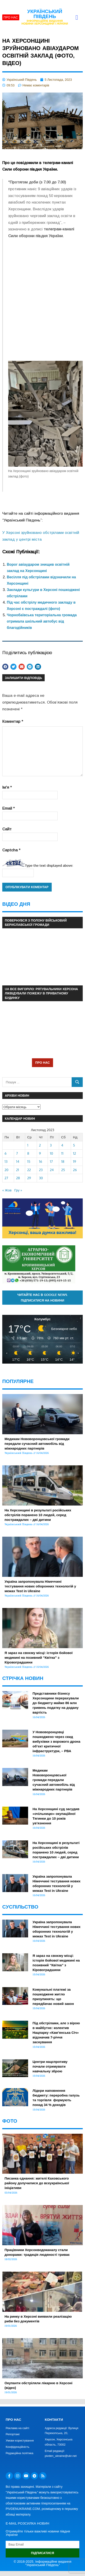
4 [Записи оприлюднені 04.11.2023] (62, 1145)
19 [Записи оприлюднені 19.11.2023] (74, 1161)
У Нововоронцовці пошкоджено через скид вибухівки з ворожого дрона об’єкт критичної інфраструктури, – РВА (56, 1741)
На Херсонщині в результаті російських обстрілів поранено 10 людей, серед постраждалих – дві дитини (38, 1515)
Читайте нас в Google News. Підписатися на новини (42, 1297)
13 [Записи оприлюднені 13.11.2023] (6, 1161)
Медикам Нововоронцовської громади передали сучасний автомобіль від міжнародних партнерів (37, 1443)
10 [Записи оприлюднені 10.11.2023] (51, 1153)
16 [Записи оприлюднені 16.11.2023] (40, 1161)
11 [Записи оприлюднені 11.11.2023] (62, 1153)
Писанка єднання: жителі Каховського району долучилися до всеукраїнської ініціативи (37, 2183)
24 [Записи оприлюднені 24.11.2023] (52, 1170)
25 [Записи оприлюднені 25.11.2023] (63, 1170)
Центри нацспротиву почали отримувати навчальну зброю (50, 2066)
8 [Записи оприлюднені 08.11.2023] (28, 1153)
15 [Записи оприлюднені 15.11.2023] (28, 1161)
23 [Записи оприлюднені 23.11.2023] (41, 1170)
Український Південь (44, 14)
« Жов (7, 1190)
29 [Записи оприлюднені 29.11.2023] (29, 1178)
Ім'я (7, 787)
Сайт (7, 829)
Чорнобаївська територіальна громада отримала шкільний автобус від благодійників (42, 621)
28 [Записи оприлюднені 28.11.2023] (18, 1178)
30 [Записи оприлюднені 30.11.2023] (41, 1178)
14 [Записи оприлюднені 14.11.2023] (17, 1161)
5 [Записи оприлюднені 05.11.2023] (74, 1145)
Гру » (18, 1190)
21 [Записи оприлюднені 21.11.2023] (17, 1170)
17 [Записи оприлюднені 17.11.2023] (51, 1161)
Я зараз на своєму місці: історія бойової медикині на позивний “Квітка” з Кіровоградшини (39, 1657)
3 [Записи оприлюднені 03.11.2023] (51, 1145)
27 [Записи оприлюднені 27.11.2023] (6, 1178)
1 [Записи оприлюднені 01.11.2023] (27, 1145)
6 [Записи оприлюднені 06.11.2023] (6, 1153)
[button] (77, 17)
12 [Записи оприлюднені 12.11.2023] (74, 1153)
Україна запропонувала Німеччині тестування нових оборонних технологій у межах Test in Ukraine (40, 1586)
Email (8, 808)
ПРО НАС (42, 1062)
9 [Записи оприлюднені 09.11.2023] (40, 1153)
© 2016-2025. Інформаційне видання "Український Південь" (42, 2563)
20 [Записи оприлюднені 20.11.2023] (6, 1170)
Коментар (12, 721)
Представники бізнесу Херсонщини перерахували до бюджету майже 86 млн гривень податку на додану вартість (56, 1702)
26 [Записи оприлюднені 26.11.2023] (75, 1170)
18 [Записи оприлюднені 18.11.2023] (62, 1161)
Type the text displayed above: (49, 865)
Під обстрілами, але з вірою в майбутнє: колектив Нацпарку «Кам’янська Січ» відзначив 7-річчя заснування (56, 2032)
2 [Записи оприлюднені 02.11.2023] (40, 1145)
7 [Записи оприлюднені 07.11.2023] (17, 1153)
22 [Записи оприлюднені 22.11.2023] (29, 1170)
